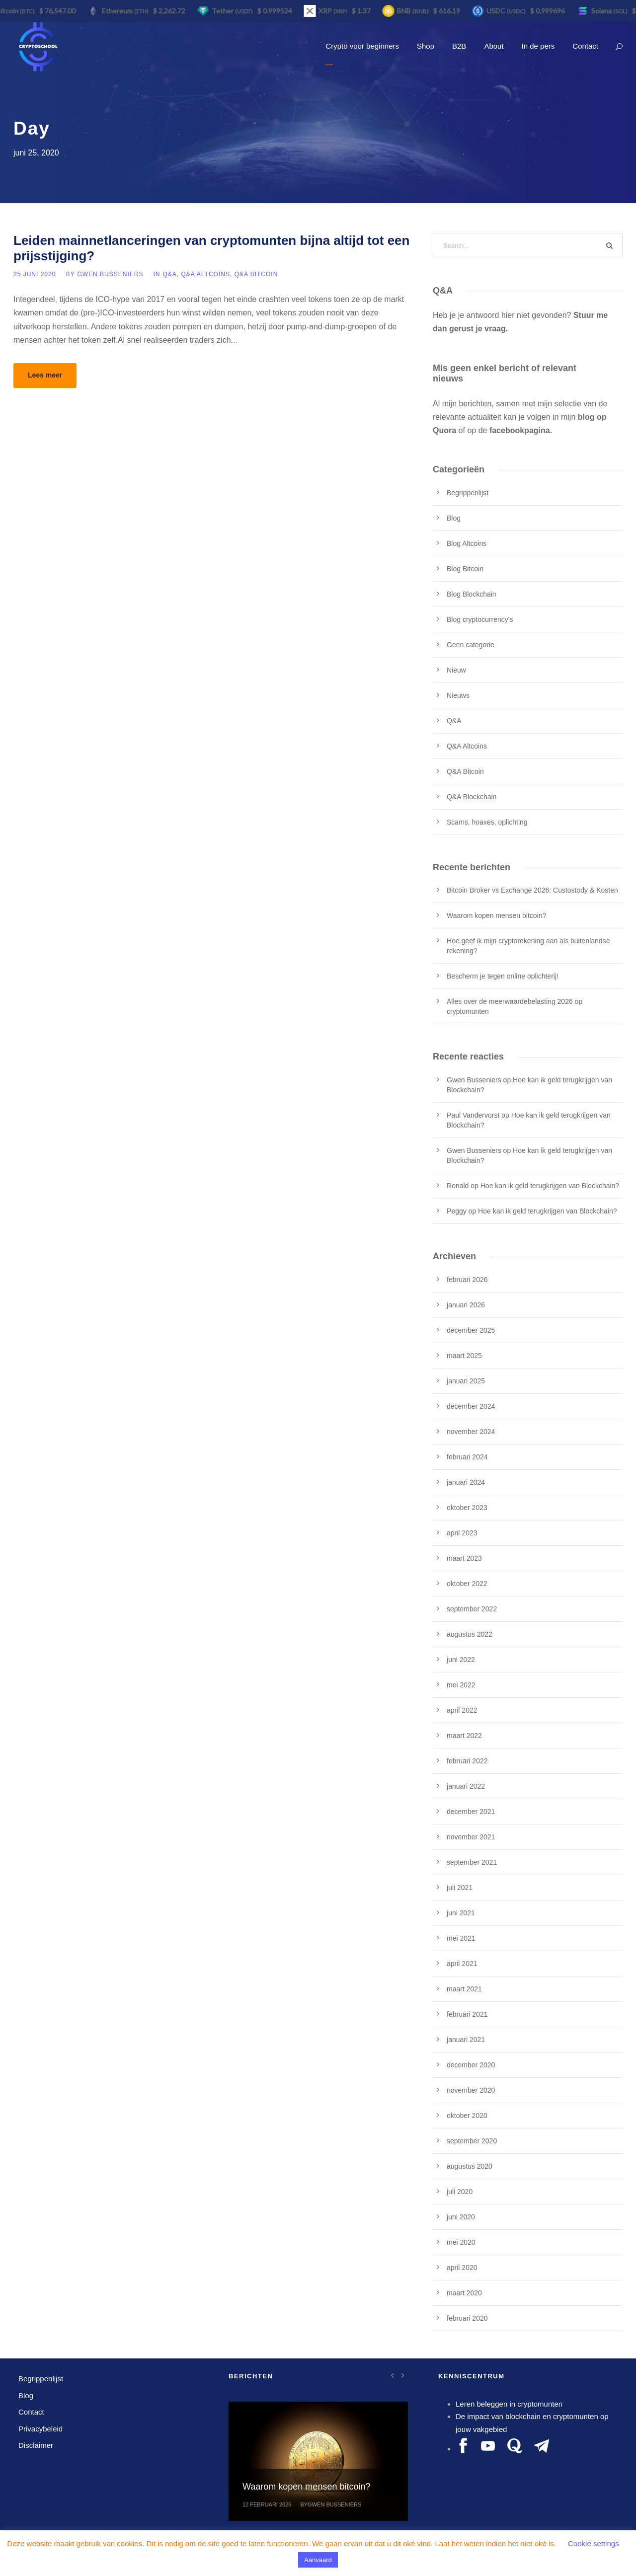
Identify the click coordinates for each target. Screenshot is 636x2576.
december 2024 (471, 1406)
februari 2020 (467, 2318)
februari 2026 (467, 1280)
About (493, 46)
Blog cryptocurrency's (480, 619)
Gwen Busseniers (110, 274)
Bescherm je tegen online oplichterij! (502, 976)
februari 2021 (467, 2014)
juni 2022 (461, 1660)
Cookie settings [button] (593, 2543)
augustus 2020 (469, 2166)
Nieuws (458, 695)
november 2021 (471, 1837)
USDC (508, 10)
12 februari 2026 (266, 2504)
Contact (585, 46)
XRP (334, 10)
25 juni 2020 (34, 274)
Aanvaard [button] (318, 2560)
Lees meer (45, 375)
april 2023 (462, 1533)
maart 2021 (464, 1989)
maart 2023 (464, 1558)
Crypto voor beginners (362, 46)
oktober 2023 (467, 1508)
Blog (454, 518)
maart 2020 (464, 2293)
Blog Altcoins (466, 543)
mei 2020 (461, 2242)
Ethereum (127, 10)
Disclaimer (35, 2445)
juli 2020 (460, 2192)
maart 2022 (464, 1736)
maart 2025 (464, 1356)
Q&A (169, 274)
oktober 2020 (467, 2116)
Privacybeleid (40, 2428)
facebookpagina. (520, 430)
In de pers (538, 46)
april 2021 (462, 1964)
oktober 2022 (467, 1584)
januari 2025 (466, 1381)
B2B (459, 46)
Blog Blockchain (471, 594)
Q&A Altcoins (205, 274)
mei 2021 (461, 1938)
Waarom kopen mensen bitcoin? (496, 915)
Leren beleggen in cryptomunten (509, 2404)
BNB (415, 10)
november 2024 (471, 1432)
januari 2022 (466, 1786)
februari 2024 (467, 1457)
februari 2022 (467, 1761)
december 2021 (471, 1812)
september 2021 (472, 1862)
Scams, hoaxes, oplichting (487, 822)
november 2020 (471, 2090)
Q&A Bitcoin (256, 274)
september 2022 (472, 1609)
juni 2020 (461, 2217)
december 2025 (471, 1330)
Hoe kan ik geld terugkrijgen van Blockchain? (549, 1186)
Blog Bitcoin (465, 569)
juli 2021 (460, 1888)
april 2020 (462, 2268)
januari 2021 (466, 2040)
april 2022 (462, 1710)
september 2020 (472, 2141)
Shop (425, 46)
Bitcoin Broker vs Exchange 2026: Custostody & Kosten (532, 890)
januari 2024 (466, 1482)
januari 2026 (466, 1305)
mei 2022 (461, 1685)
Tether (234, 10)
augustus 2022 (469, 1634)
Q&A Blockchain (471, 797)
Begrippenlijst (467, 493)
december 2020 (471, 2065)
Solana (611, 10)
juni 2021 (461, 1913)
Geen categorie (470, 645)
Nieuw (456, 670)
